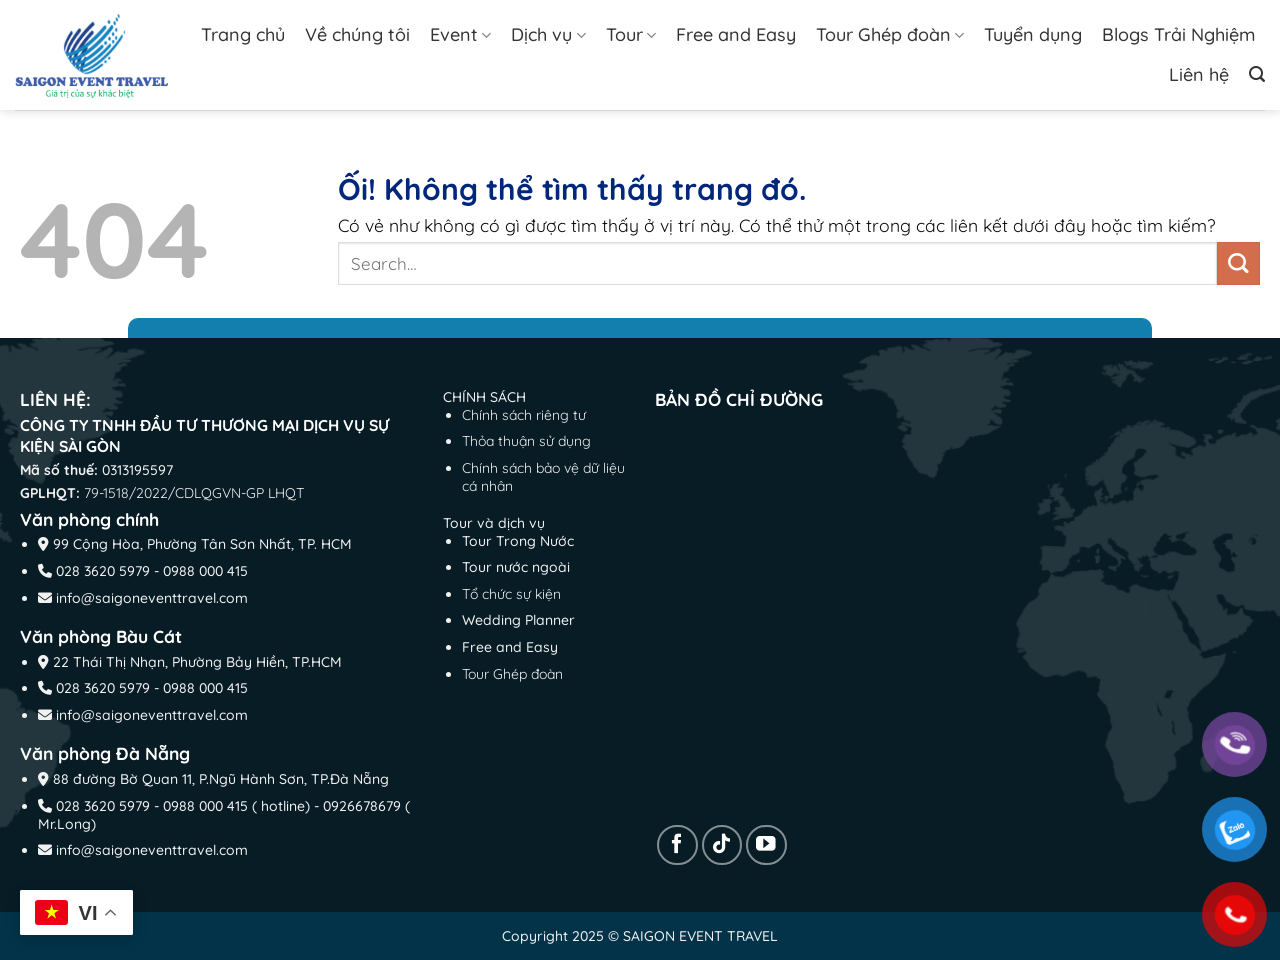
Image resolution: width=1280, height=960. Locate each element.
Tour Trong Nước (518, 541)
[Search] (1257, 74)
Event (460, 34)
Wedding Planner (518, 620)
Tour (631, 34)
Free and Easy (736, 34)
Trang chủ (243, 34)
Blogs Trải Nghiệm (1178, 34)
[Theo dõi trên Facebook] (677, 845)
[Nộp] (1238, 263)
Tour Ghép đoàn (890, 34)
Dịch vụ (548, 34)
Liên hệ (1199, 74)
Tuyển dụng (1033, 34)
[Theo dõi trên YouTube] (766, 845)
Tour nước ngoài (516, 567)
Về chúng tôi (357, 34)
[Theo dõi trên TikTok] (722, 845)
